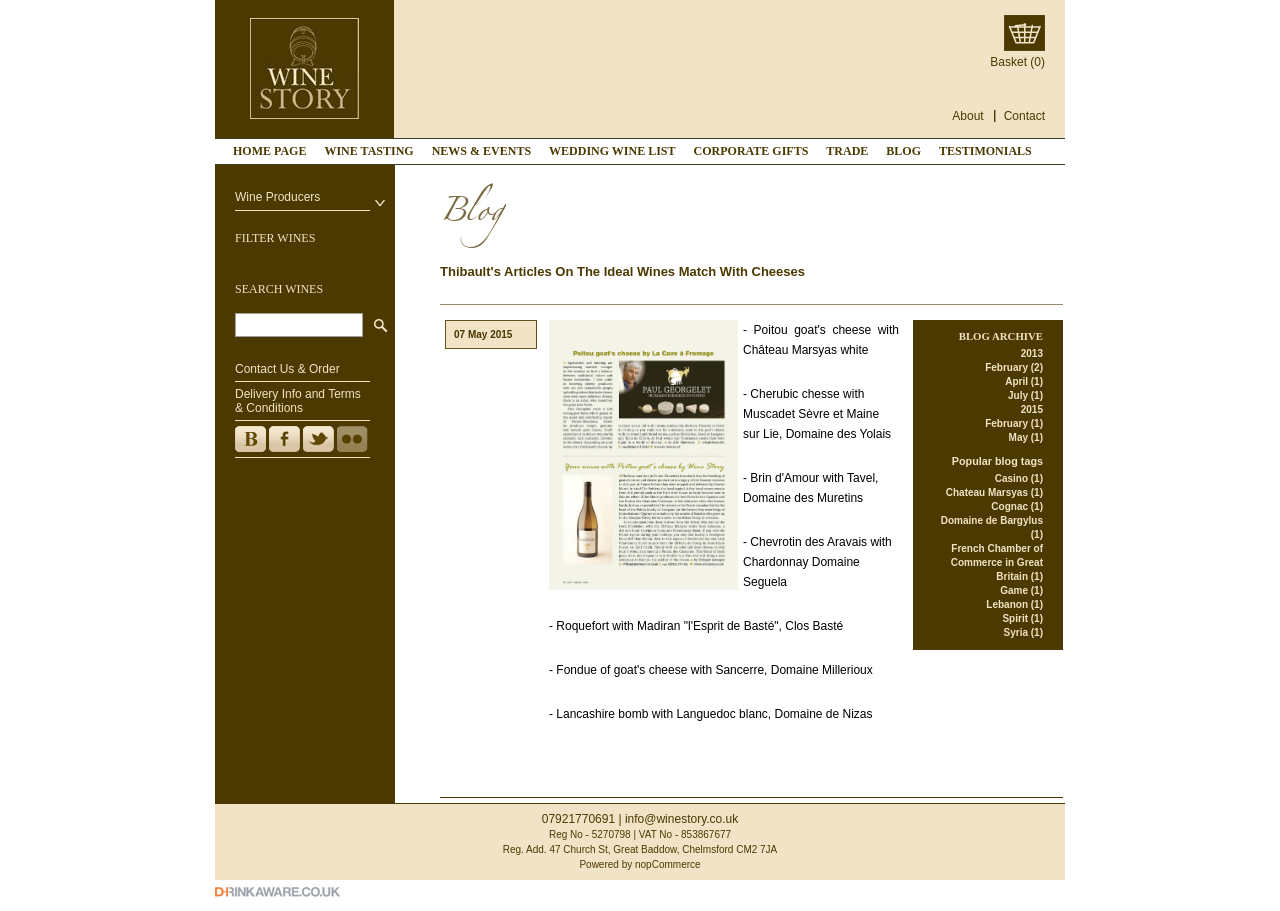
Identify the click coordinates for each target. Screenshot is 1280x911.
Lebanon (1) (1014, 604)
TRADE (847, 151)
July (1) (1025, 395)
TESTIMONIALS (985, 151)
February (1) (1014, 423)
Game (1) (1021, 590)
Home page (269, 151)
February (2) (1014, 367)
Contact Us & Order (287, 369)
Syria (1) (1023, 632)
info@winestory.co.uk (681, 819)
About (967, 116)
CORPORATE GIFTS (751, 151)
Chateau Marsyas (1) (994, 492)
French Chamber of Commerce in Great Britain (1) (997, 562)
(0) (1037, 62)
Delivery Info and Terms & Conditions (298, 401)
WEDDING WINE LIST (612, 151)
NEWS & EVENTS (481, 151)
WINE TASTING (368, 151)
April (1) (1024, 381)
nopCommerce (668, 864)
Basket (1008, 62)
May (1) (1026, 437)
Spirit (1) (1022, 618)
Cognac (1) (1017, 506)
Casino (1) (1019, 478)
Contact (1024, 116)
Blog (903, 151)
